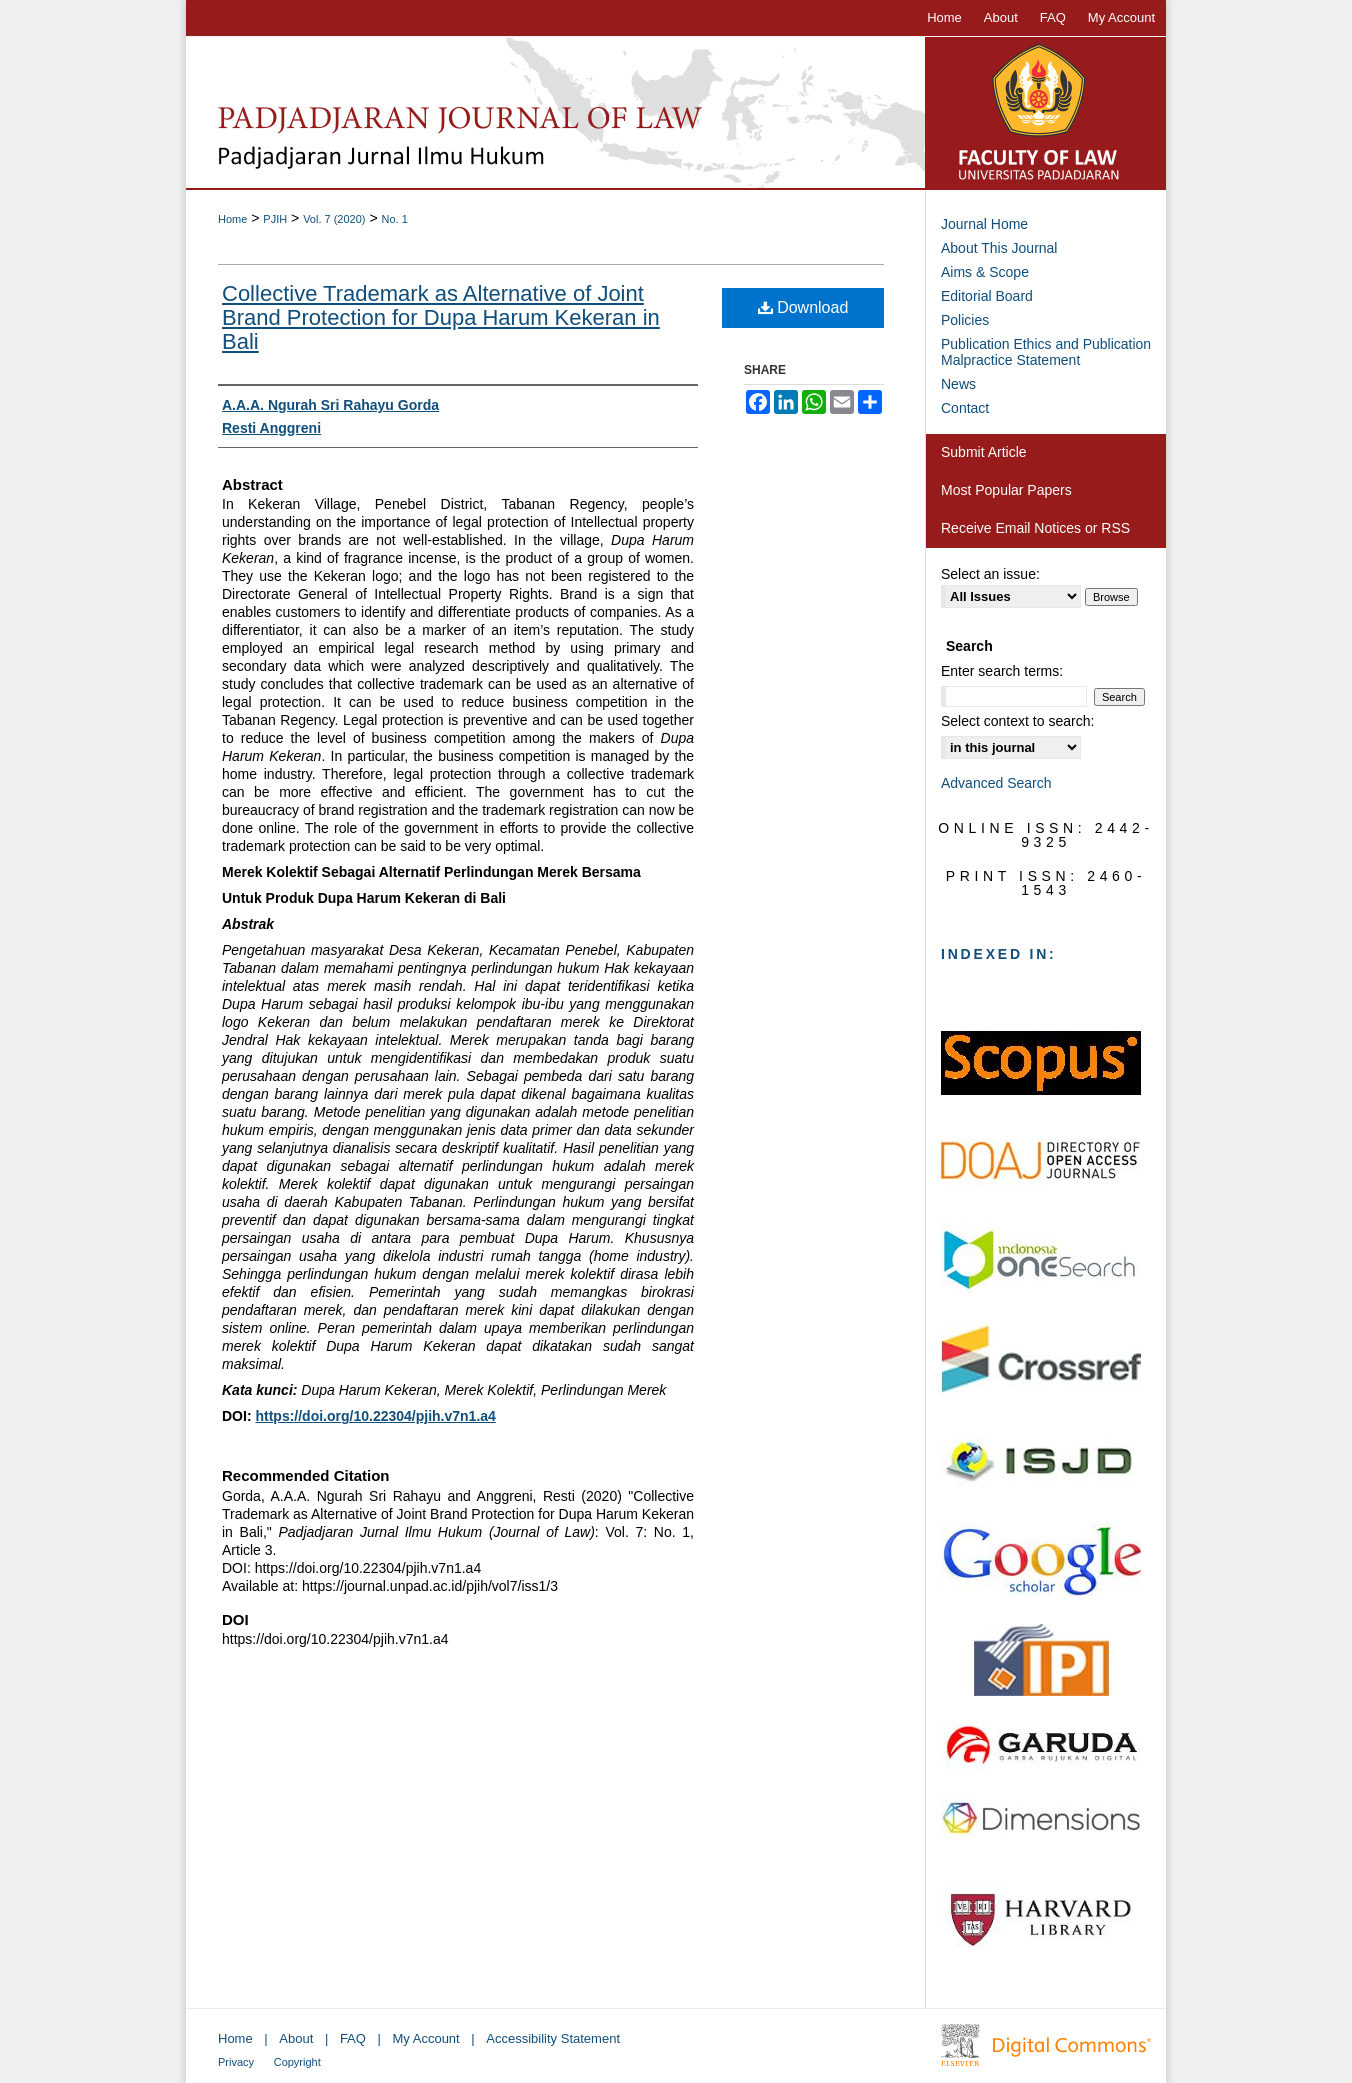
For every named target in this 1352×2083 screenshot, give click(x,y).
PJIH (275, 219)
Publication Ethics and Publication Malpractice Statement (1046, 352)
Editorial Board (987, 296)
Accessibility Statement (553, 2038)
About (296, 2038)
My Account (426, 2038)
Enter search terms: (1002, 671)
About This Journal (999, 248)
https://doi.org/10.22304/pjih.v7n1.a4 (375, 1416)
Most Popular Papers (1006, 490)
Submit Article (984, 452)
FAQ (353, 2038)
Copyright (297, 2062)
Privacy (236, 2062)
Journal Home (984, 224)
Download (803, 307)
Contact (965, 408)
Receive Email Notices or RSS (1035, 528)
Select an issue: (990, 574)
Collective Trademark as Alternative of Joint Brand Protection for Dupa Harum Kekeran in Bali (441, 317)
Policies (965, 320)
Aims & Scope (985, 272)
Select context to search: (1017, 721)
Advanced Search (996, 783)
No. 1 (394, 219)
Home (232, 219)
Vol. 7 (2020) (334, 219)
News (958, 384)
